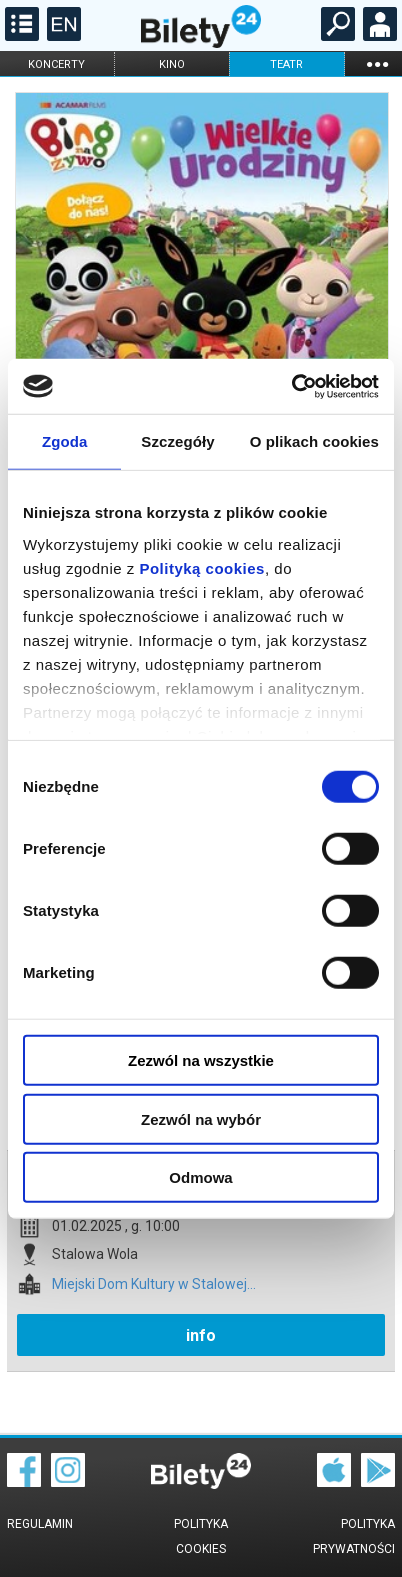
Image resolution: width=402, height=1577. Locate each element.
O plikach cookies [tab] (314, 441)
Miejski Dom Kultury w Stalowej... (154, 1284)
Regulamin (40, 1524)
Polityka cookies (201, 1536)
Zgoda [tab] (65, 441)
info (201, 1335)
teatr (286, 64)
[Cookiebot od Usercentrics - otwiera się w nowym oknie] (291, 386)
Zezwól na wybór (201, 1118)
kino (172, 64)
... (377, 63)
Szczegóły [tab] (177, 441)
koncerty (56, 64)
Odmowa (200, 1177)
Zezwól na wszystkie (201, 1060)
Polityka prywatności (354, 1536)
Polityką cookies (202, 567)
